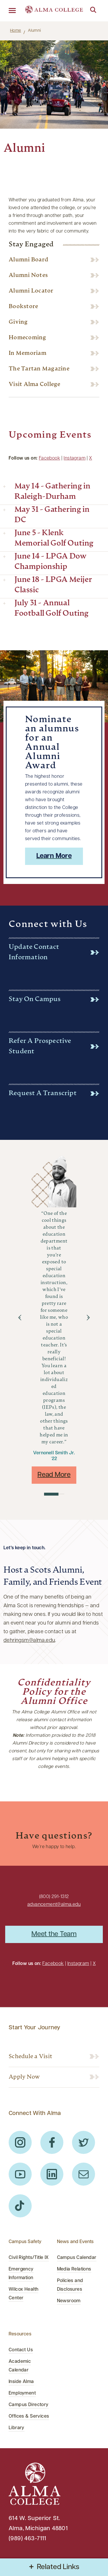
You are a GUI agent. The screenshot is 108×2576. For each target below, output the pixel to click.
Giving (18, 322)
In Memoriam (27, 353)
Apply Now (24, 2077)
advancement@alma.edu (54, 1904)
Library (16, 2428)
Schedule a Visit (30, 2057)
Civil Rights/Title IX (29, 2257)
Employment (22, 2393)
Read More (54, 1475)
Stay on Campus (35, 999)
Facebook (49, 458)
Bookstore (23, 307)
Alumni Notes (28, 275)
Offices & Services (29, 2416)
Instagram (75, 458)
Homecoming (27, 338)
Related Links (58, 2567)
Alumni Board (28, 260)
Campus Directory (29, 2405)
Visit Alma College (34, 384)
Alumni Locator (31, 291)
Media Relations (74, 2269)
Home (15, 31)
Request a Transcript (43, 1093)
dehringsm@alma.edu (29, 1640)
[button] (20, 1317)
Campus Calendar (76, 2257)
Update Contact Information (34, 952)
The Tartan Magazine (39, 369)
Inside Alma (21, 2382)
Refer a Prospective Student (40, 1046)
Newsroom (69, 2301)
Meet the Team (54, 1934)
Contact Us (21, 2350)
